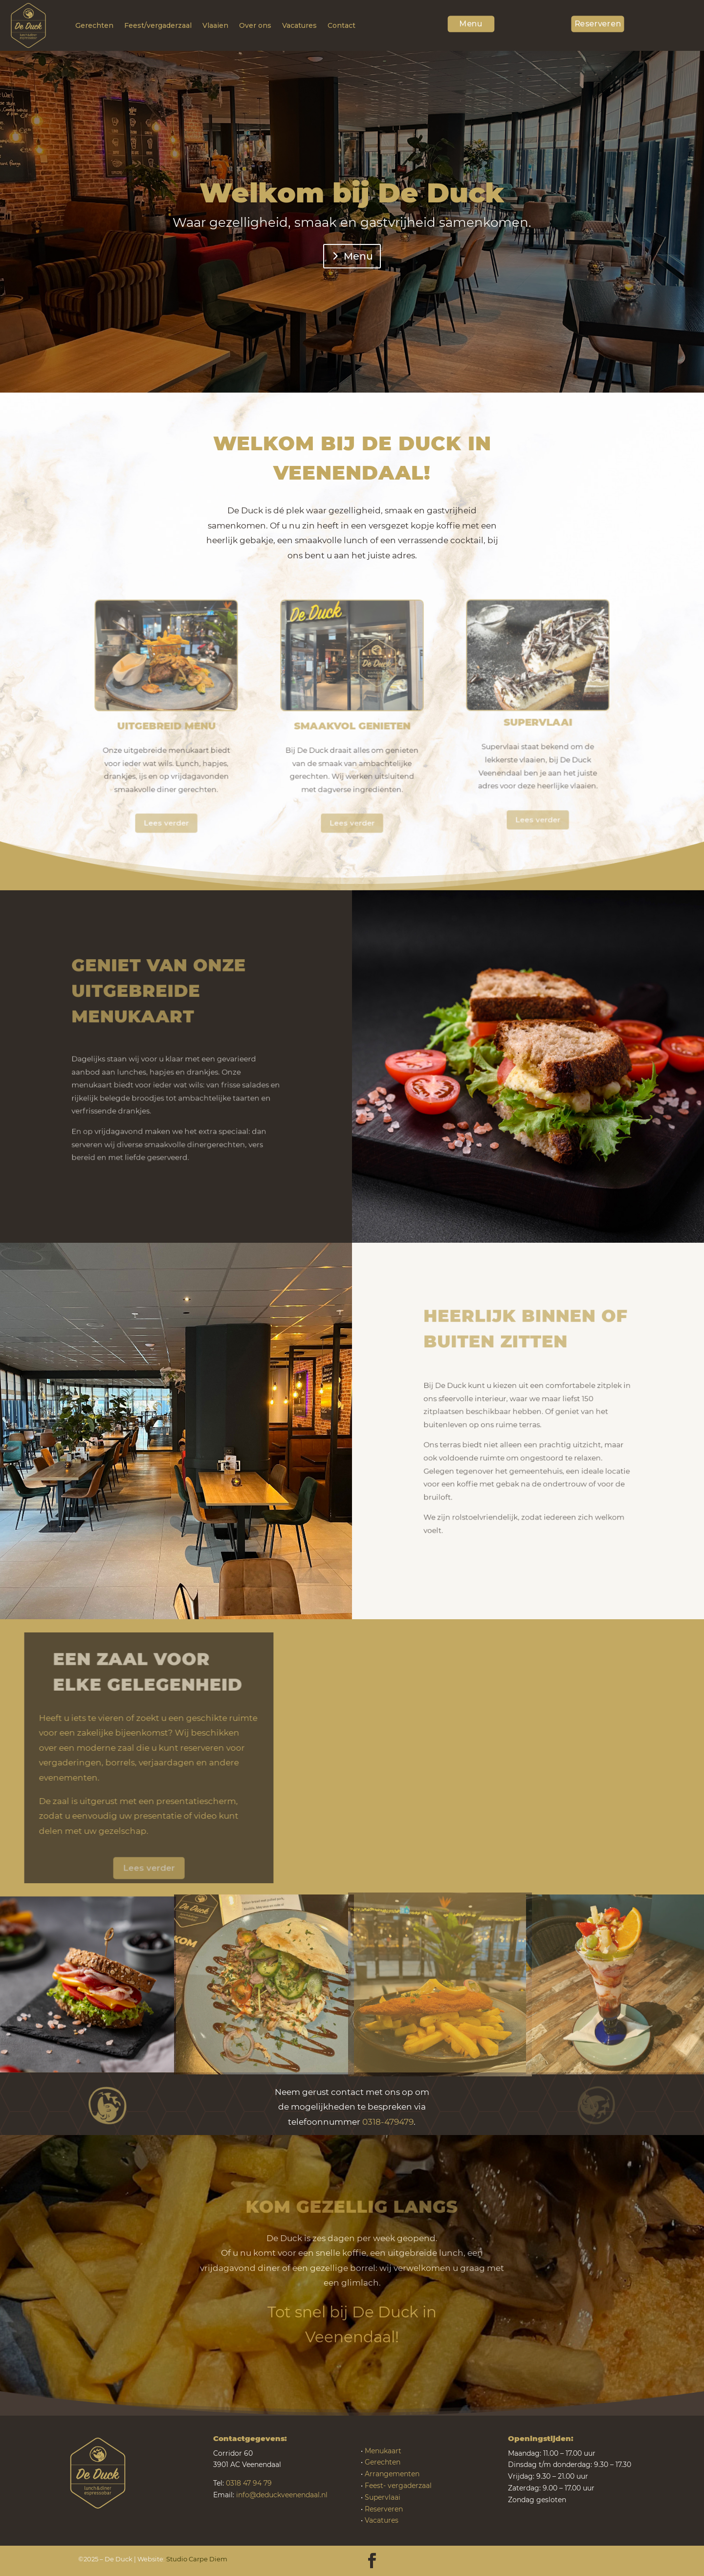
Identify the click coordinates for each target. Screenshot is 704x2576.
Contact (341, 25)
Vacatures (299, 25)
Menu (471, 21)
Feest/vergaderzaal (158, 25)
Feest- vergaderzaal (398, 2485)
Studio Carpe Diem (196, 2559)
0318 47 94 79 (249, 2483)
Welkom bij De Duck (352, 195)
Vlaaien (215, 25)
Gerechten (94, 25)
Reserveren (597, 21)
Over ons (255, 25)
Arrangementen (392, 2473)
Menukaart (383, 2450)
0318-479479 (388, 2122)
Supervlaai (382, 2497)
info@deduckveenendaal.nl (282, 2494)
